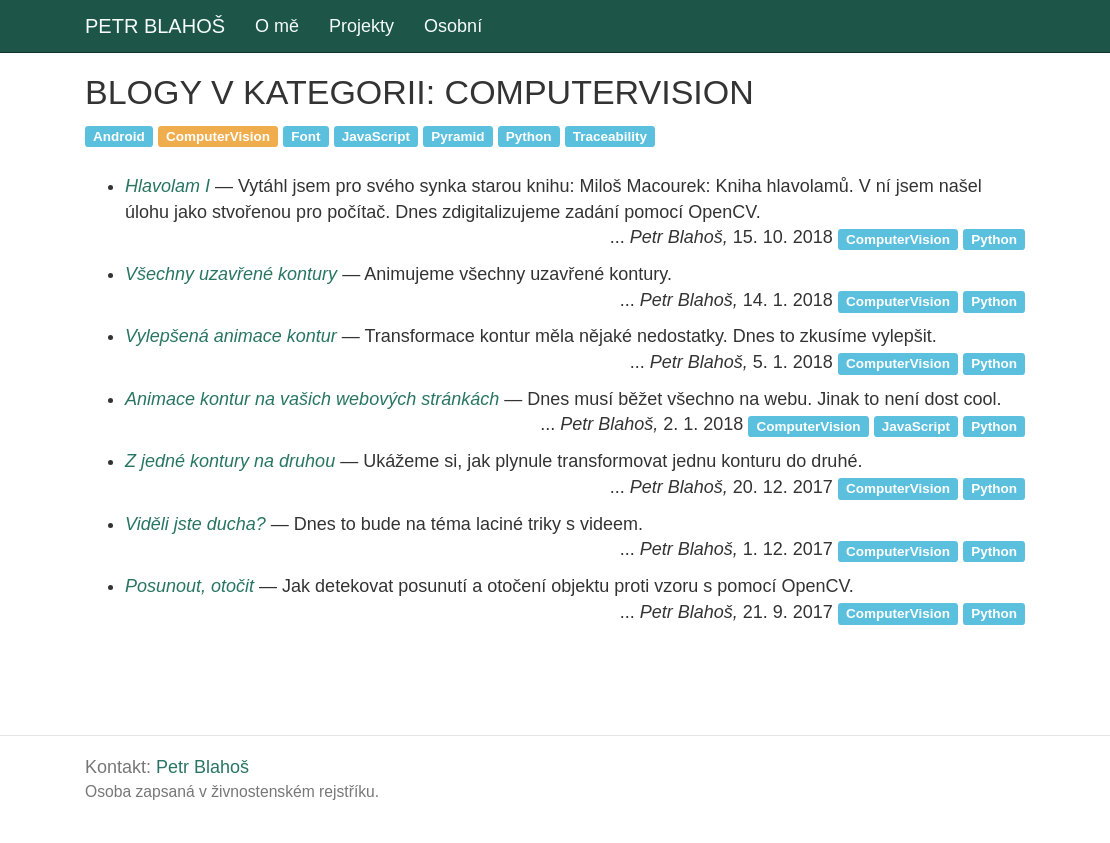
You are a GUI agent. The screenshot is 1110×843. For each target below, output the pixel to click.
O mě (277, 26)
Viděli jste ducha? (195, 524)
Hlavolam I (167, 186)
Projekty (361, 26)
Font (305, 135)
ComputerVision (218, 135)
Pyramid (457, 135)
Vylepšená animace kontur (231, 336)
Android (119, 135)
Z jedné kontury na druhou (230, 461)
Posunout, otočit (189, 586)
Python (529, 135)
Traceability (610, 135)
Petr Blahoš (202, 767)
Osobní (453, 26)
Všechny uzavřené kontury (231, 274)
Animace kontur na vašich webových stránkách (312, 399)
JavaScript (376, 135)
